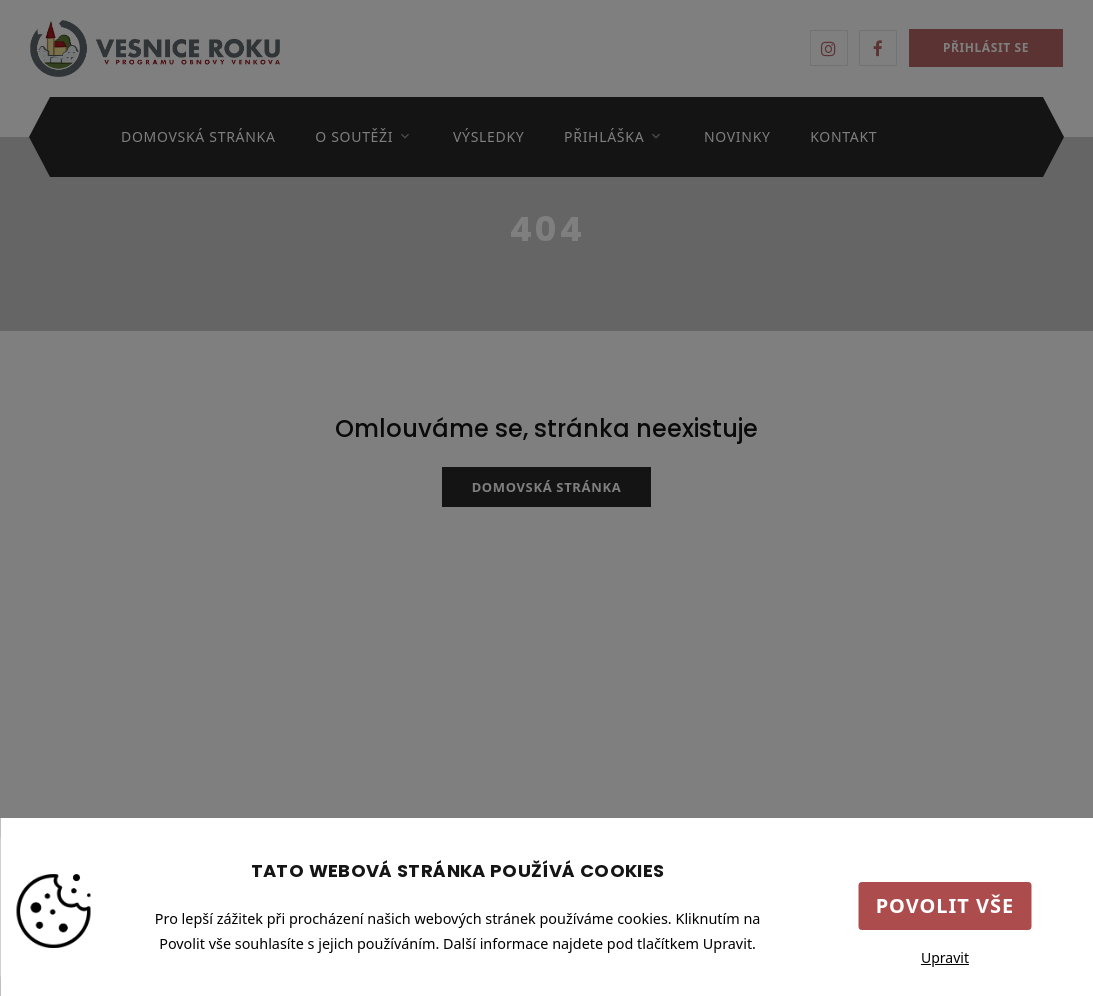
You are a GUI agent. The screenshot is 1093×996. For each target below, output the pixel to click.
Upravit (945, 957)
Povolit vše (945, 905)
